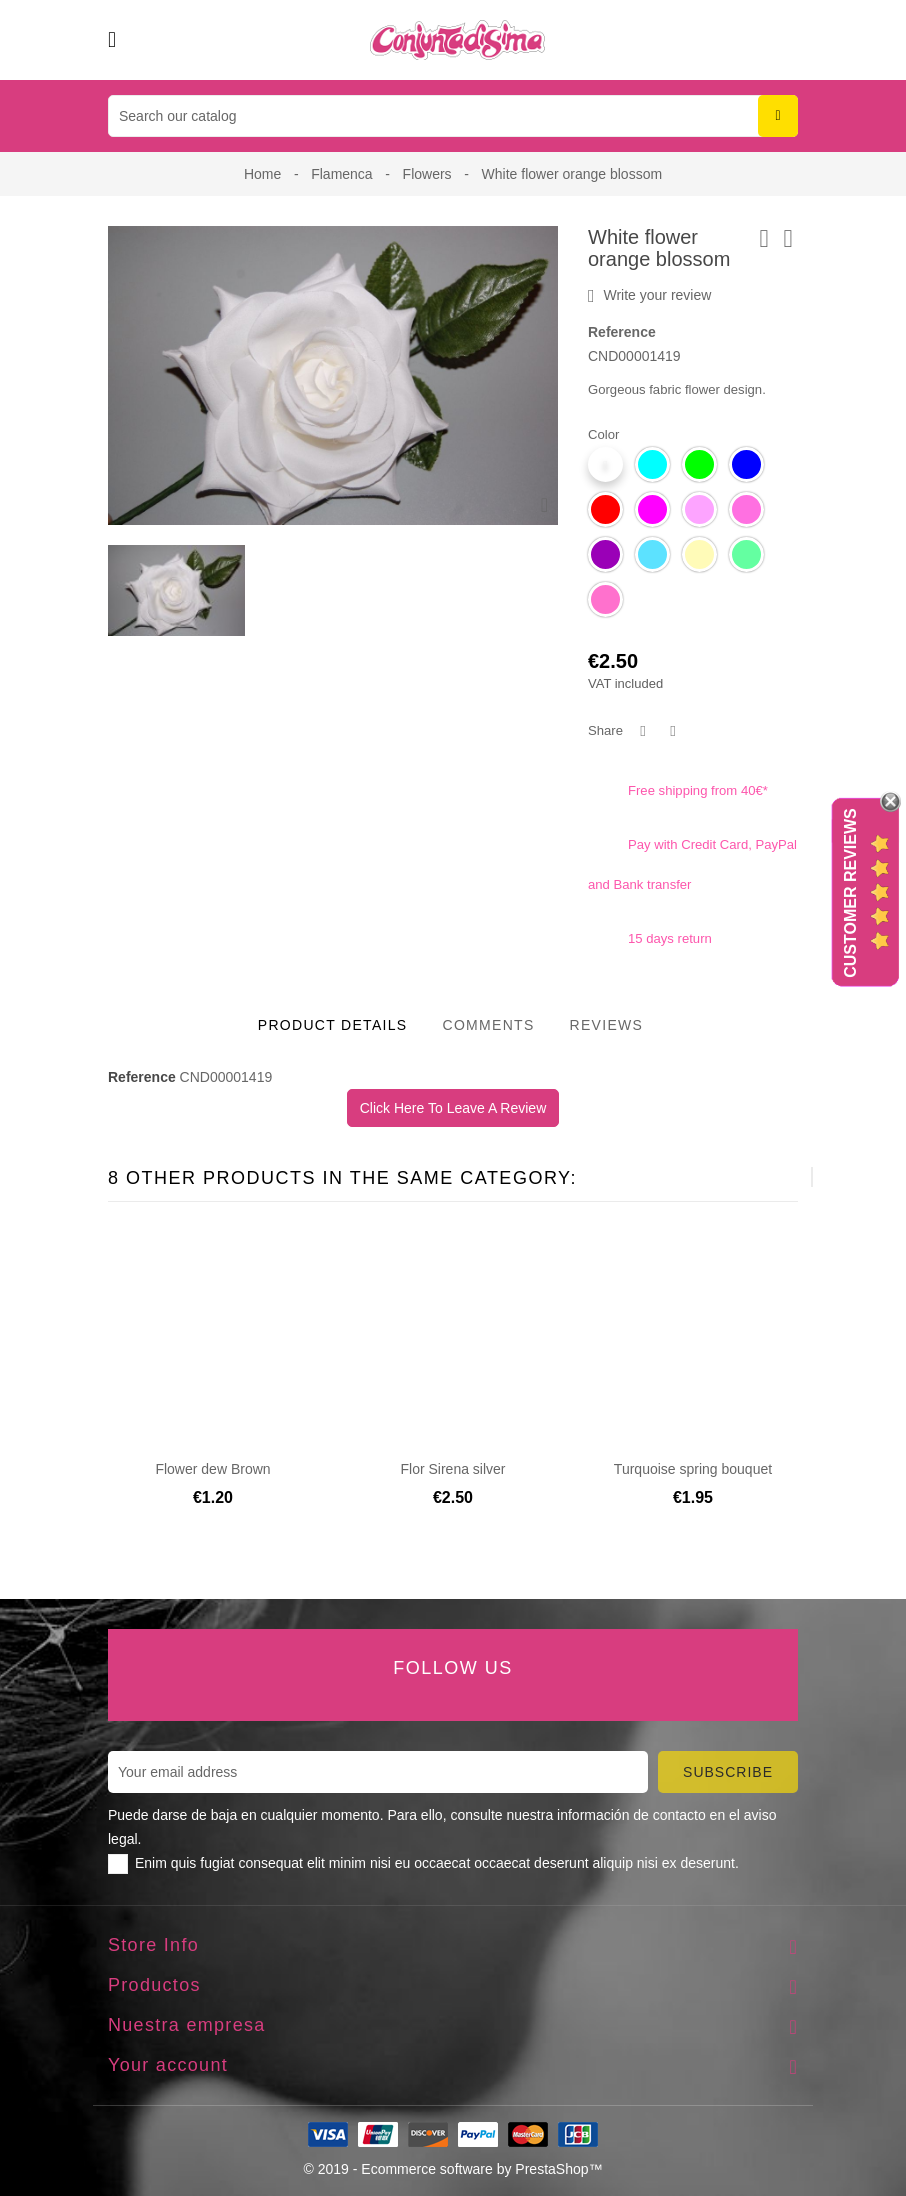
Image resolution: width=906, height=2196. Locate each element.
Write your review (649, 296)
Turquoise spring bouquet (693, 1469)
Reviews (607, 1025)
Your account (168, 2065)
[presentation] (762, 1177)
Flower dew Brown (212, 1469)
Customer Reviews (850, 893)
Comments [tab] (488, 1025)
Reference (622, 332)
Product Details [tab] (333, 1025)
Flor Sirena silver (452, 1469)
